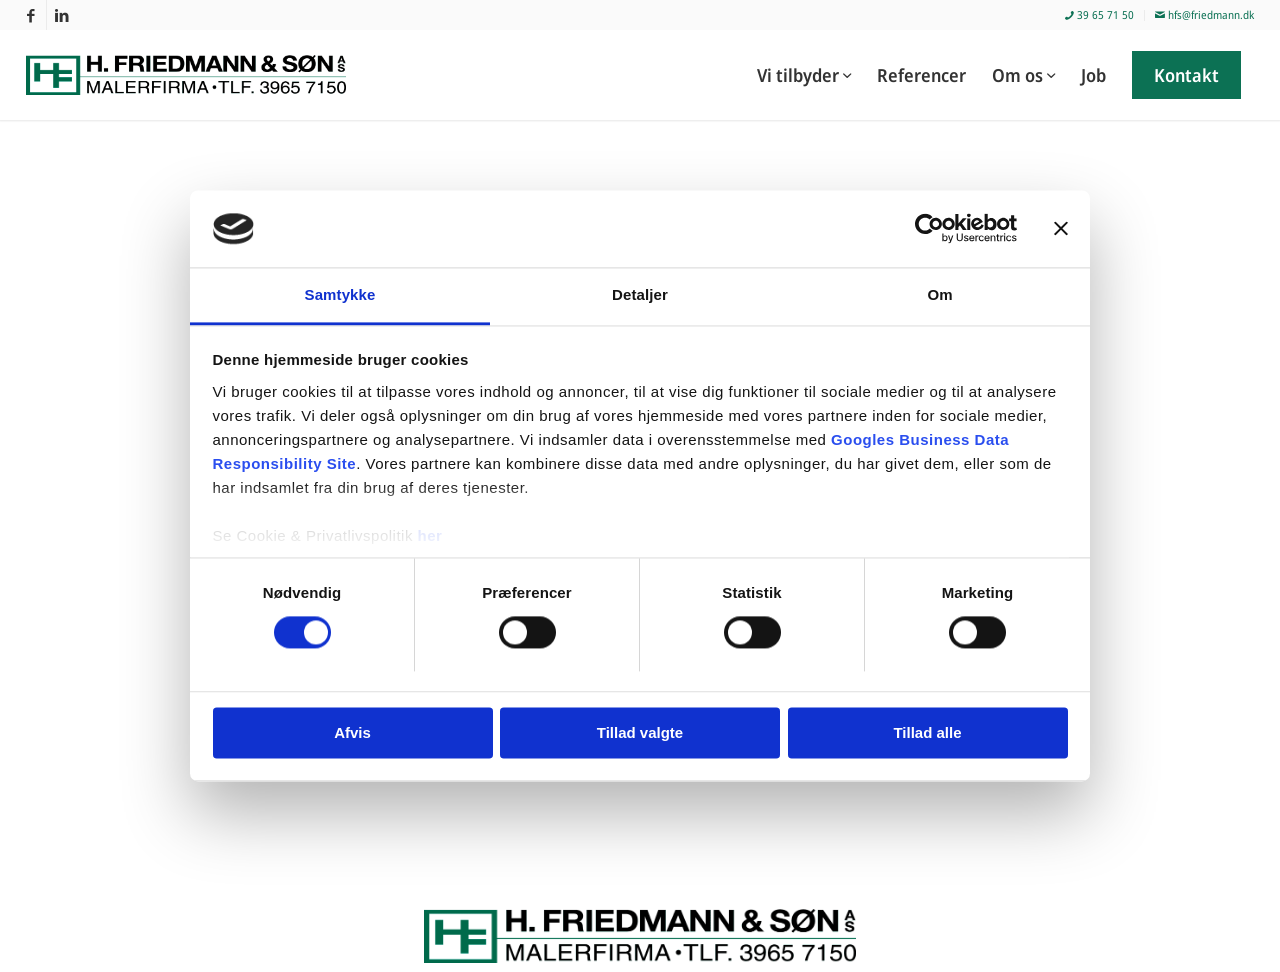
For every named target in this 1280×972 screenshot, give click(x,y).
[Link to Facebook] (31, 15)
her (430, 535)
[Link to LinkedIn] (62, 15)
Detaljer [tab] (640, 294)
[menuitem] (1100, 15)
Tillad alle (927, 732)
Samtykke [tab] (340, 294)
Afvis (352, 732)
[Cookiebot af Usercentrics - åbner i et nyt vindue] (929, 229)
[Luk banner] (1061, 229)
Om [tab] (939, 294)
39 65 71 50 (1099, 14)
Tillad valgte (640, 732)
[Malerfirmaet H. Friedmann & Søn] (198, 75)
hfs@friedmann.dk (1204, 14)
